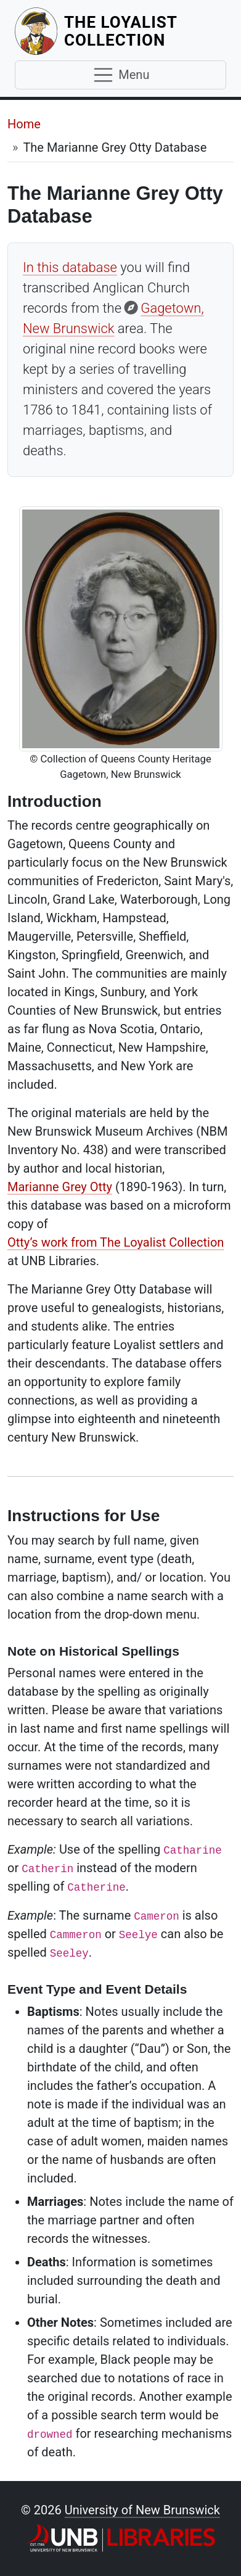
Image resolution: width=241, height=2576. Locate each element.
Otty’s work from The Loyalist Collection (115, 1242)
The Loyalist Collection (145, 31)
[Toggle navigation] (120, 75)
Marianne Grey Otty (59, 1186)
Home (24, 124)
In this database (70, 267)
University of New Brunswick (142, 2510)
